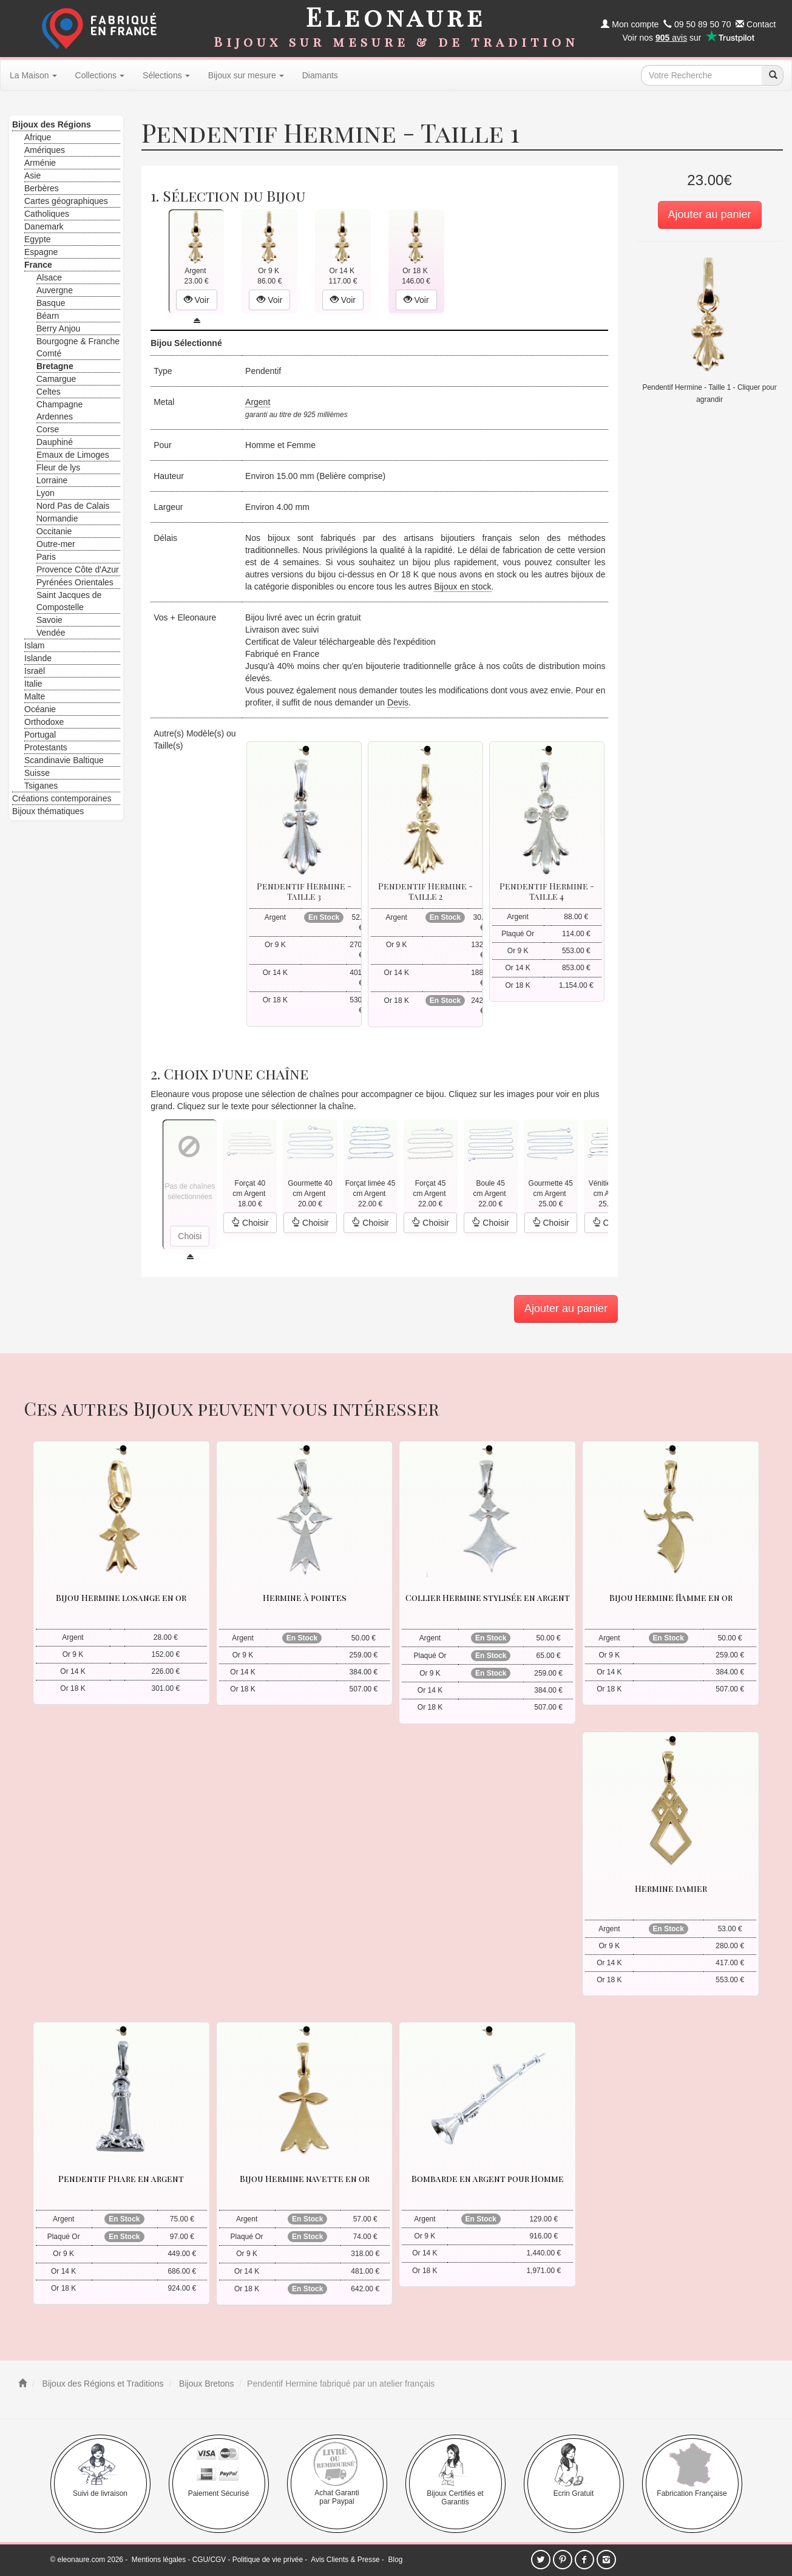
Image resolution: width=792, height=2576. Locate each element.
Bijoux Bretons (205, 2383)
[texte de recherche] (701, 75)
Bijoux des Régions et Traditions (102, 2383)
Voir (196, 300)
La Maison (33, 75)
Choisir (249, 1223)
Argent (257, 402)
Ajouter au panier (709, 214)
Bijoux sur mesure (246, 75)
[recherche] (773, 75)
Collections (99, 75)
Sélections (166, 75)
